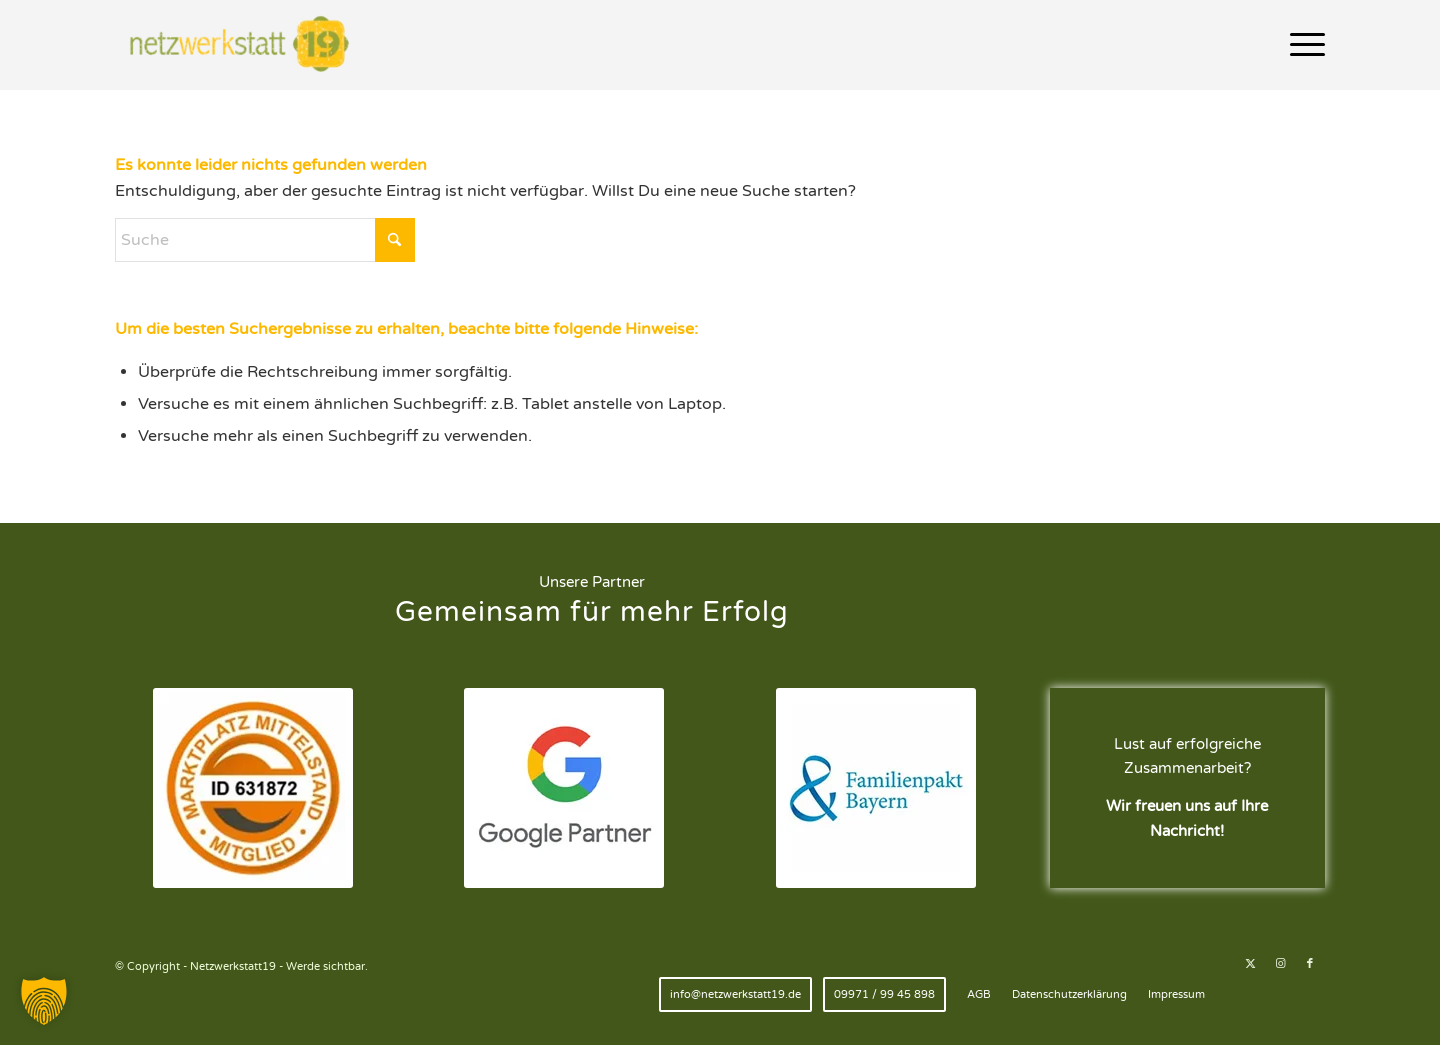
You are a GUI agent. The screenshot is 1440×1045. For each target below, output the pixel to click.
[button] (44, 1001)
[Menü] (1301, 45)
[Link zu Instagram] (1280, 964)
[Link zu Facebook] (1310, 964)
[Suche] (265, 240)
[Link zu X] (1250, 964)
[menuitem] (1301, 45)
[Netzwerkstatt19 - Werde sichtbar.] (243, 45)
